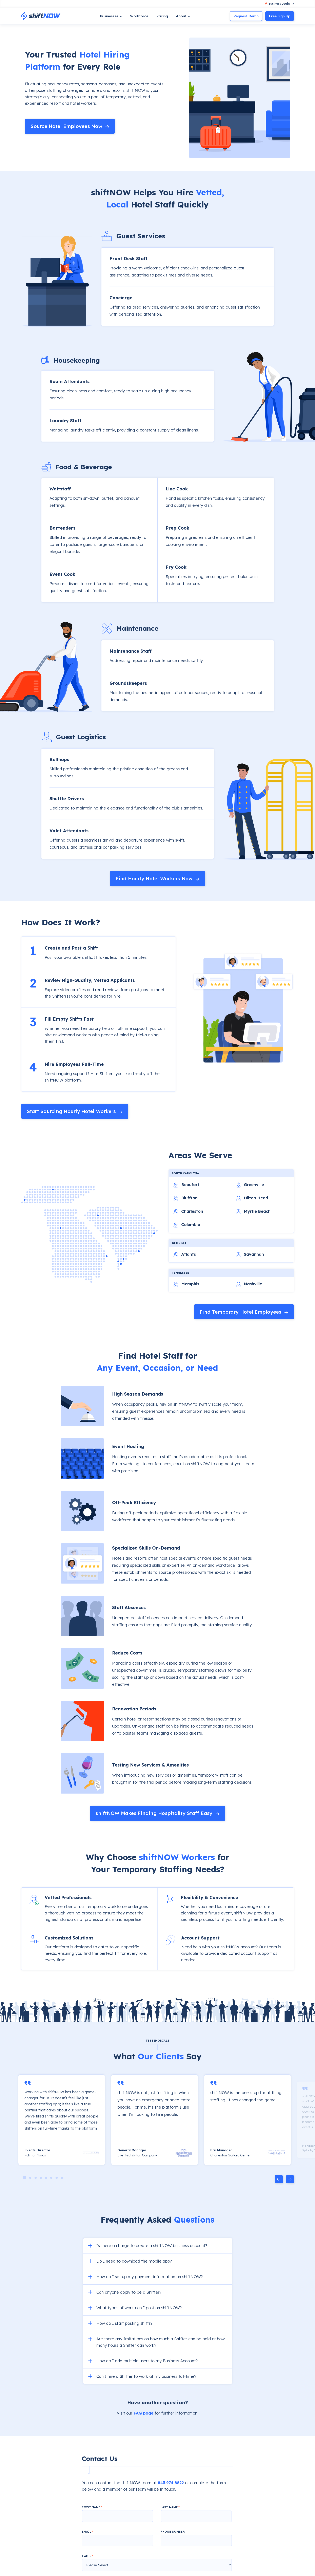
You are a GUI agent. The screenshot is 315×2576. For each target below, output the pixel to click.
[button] (111, 16)
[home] (40, 16)
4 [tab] (41, 2178)
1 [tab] (24, 2177)
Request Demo (246, 16)
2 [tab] (30, 2178)
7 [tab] (57, 2178)
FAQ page (143, 2413)
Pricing (162, 16)
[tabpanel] (61, 2119)
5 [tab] (46, 2178)
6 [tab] (51, 2178)
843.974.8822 (171, 2482)
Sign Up (279, 16)
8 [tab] (62, 2178)
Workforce (139, 16)
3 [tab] (36, 2178)
